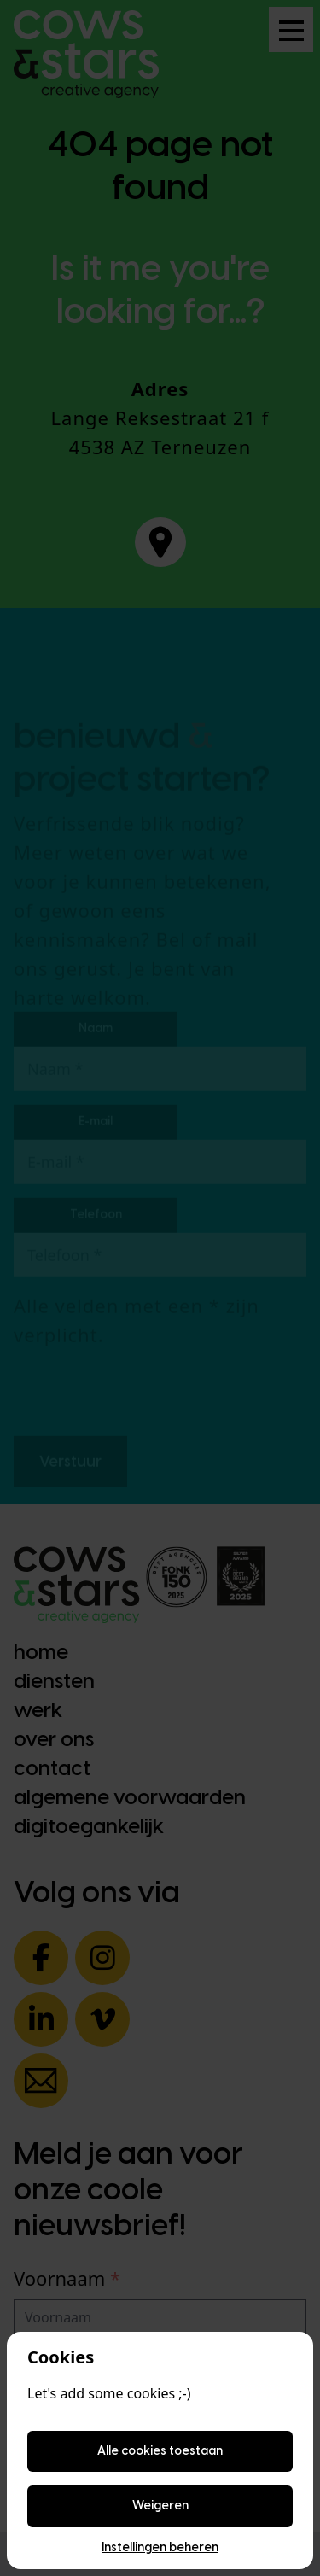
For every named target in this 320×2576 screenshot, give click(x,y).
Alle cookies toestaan (160, 2451)
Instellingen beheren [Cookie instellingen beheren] (160, 2548)
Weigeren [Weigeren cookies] (160, 2505)
